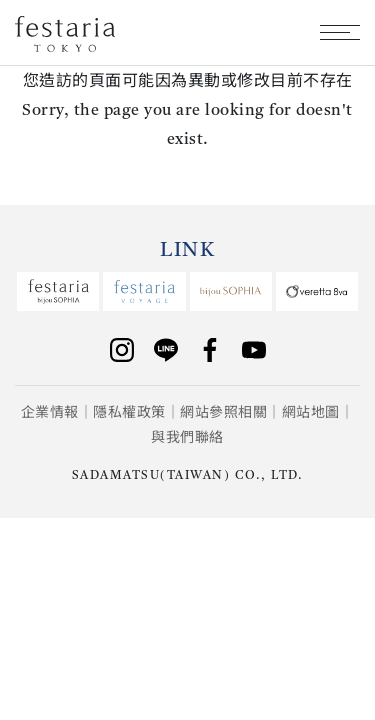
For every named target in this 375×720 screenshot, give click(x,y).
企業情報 (50, 413)
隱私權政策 (129, 413)
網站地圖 (311, 413)
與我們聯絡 (187, 438)
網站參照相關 (223, 413)
